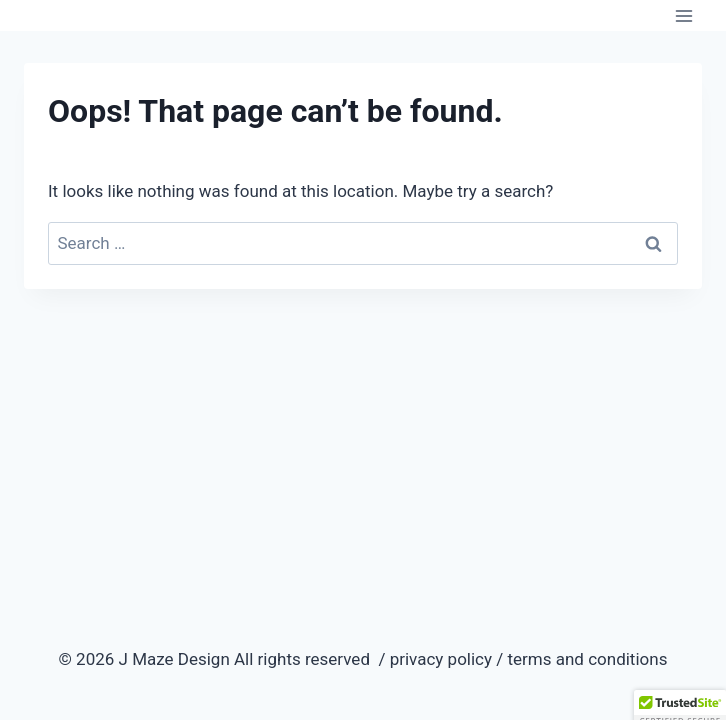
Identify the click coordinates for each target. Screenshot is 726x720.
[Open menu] (683, 15)
